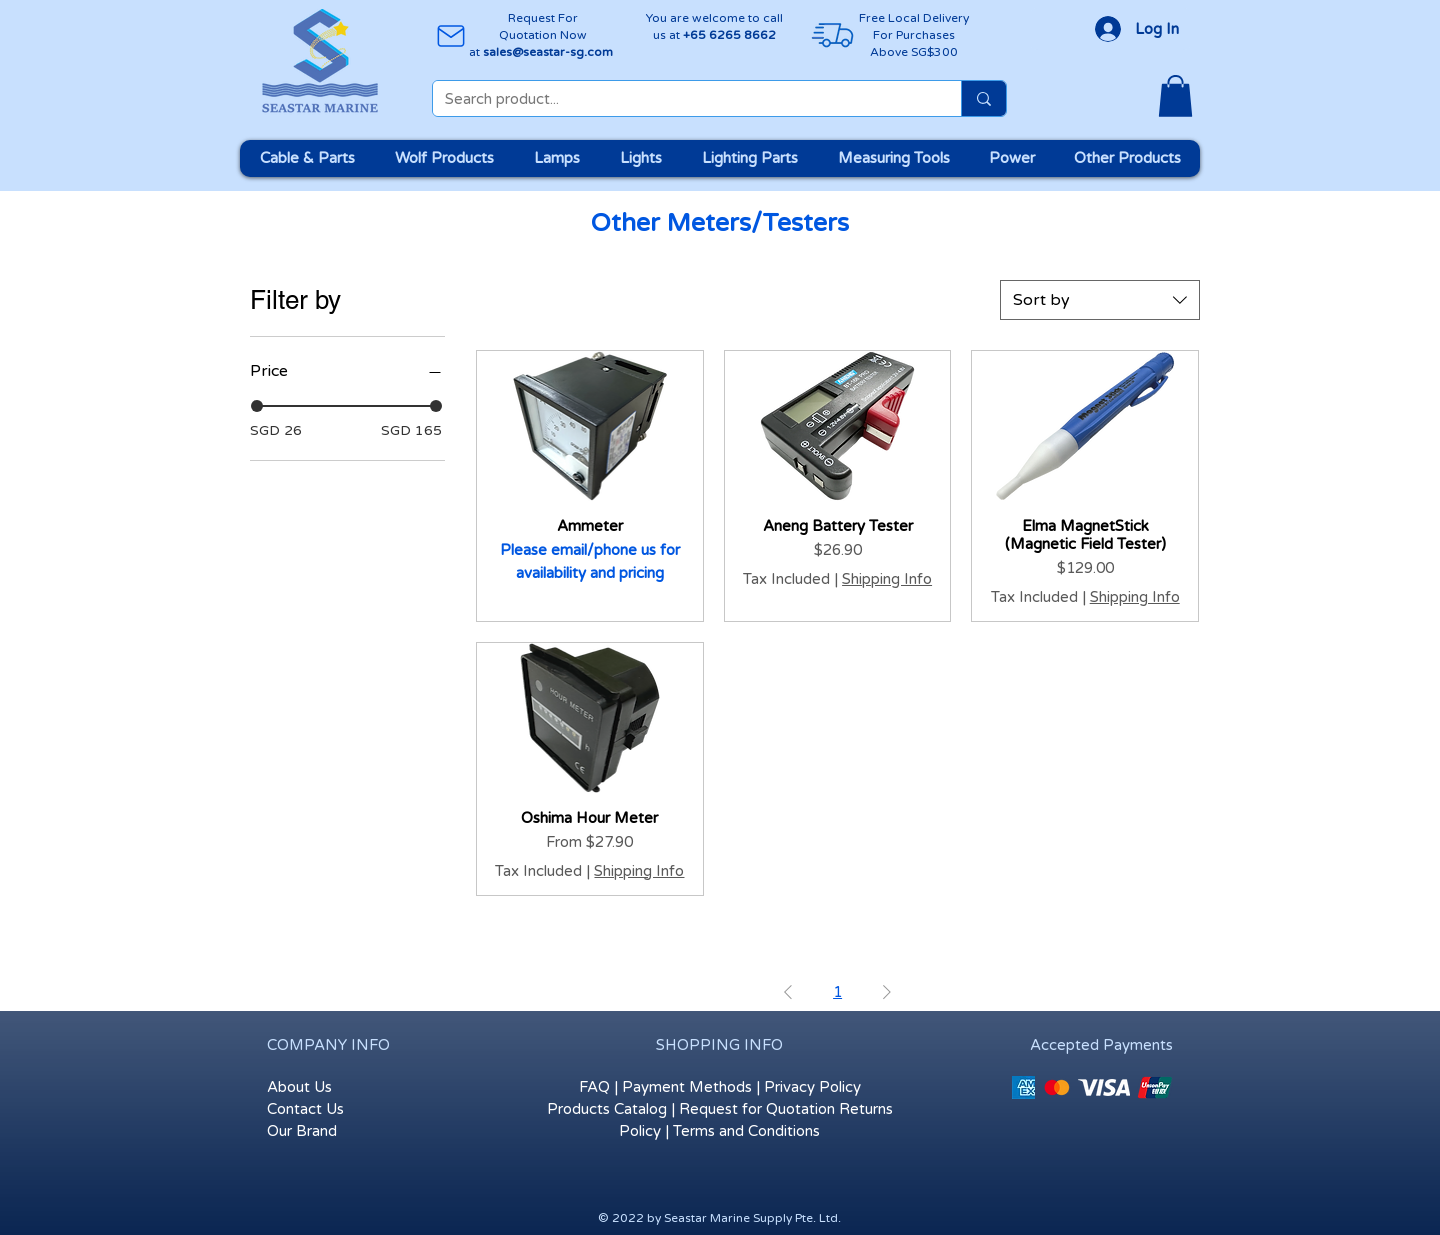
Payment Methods (687, 1087)
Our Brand (302, 1131)
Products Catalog (607, 1109)
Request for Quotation (757, 1109)
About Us (299, 1087)
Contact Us (305, 1109)
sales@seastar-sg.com (548, 52)
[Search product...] (682, 99)
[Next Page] (887, 993)
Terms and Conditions (746, 1131)
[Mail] (450, 35)
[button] (1175, 96)
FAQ (594, 1087)
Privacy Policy (812, 1087)
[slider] (257, 406)
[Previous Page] (788, 993)
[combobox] (1100, 300)
